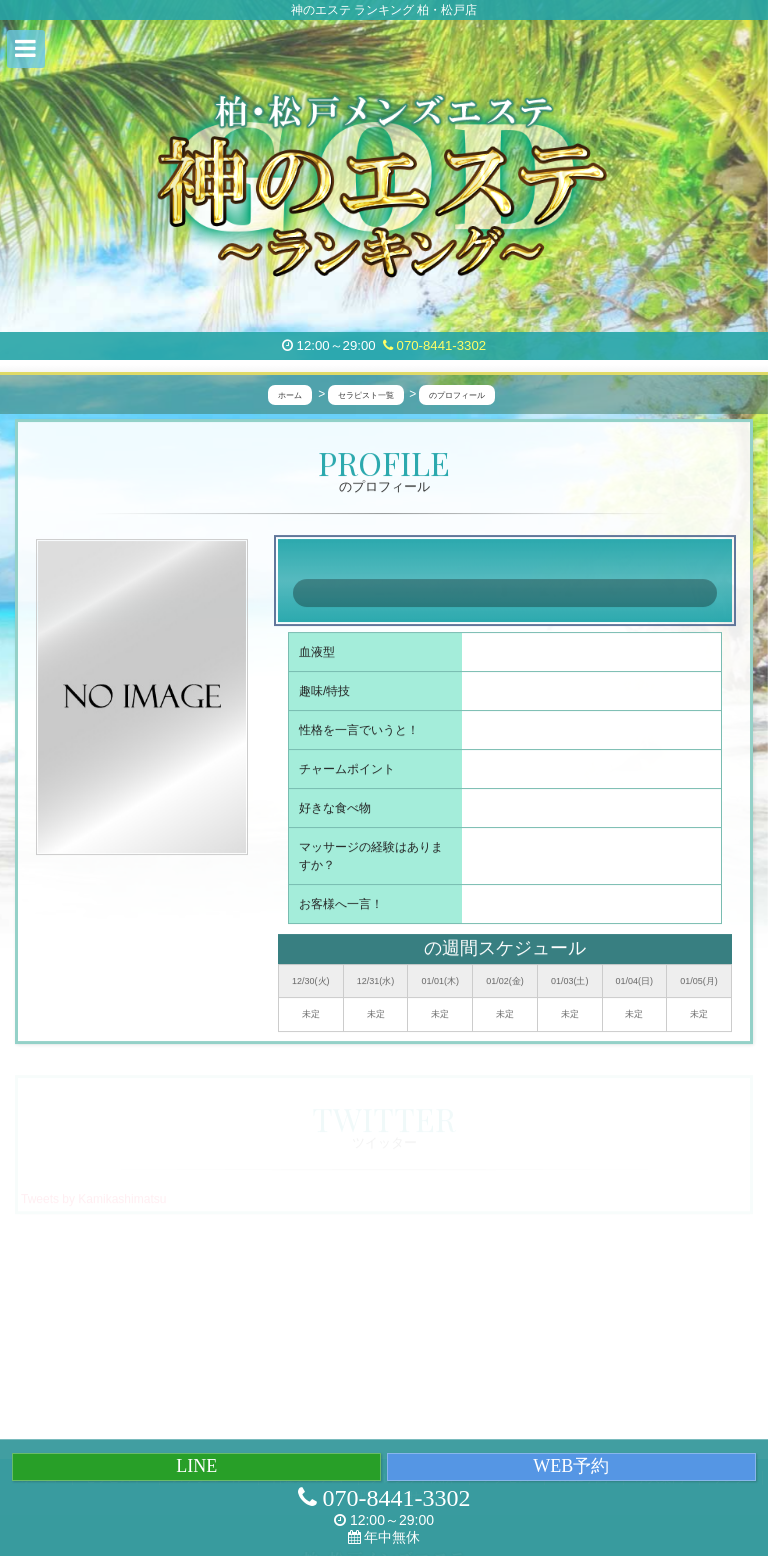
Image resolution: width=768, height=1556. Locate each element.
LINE (196, 1466)
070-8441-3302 (434, 345)
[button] (26, 49)
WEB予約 (571, 1466)
